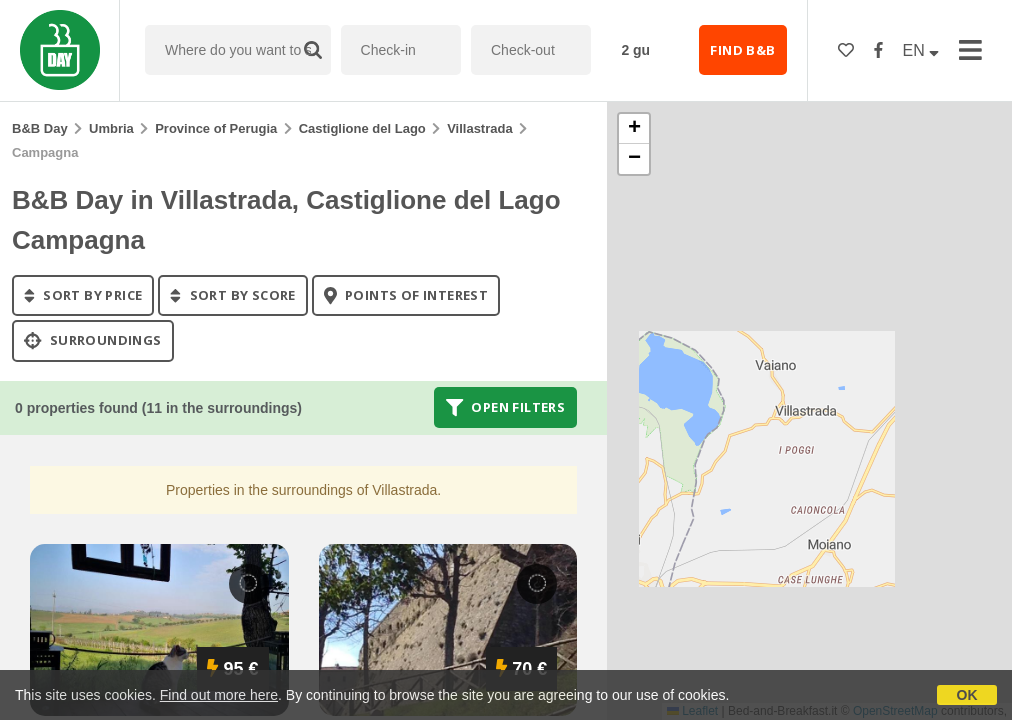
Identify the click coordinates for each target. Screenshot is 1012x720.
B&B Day (40, 128)
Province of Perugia (216, 128)
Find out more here (219, 695)
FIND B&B (742, 50)
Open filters (506, 407)
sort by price (83, 295)
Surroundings (93, 341)
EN (921, 50)
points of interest (406, 295)
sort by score (232, 295)
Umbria (111, 128)
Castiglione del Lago (362, 128)
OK (967, 695)
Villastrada (480, 128)
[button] (634, 129)
